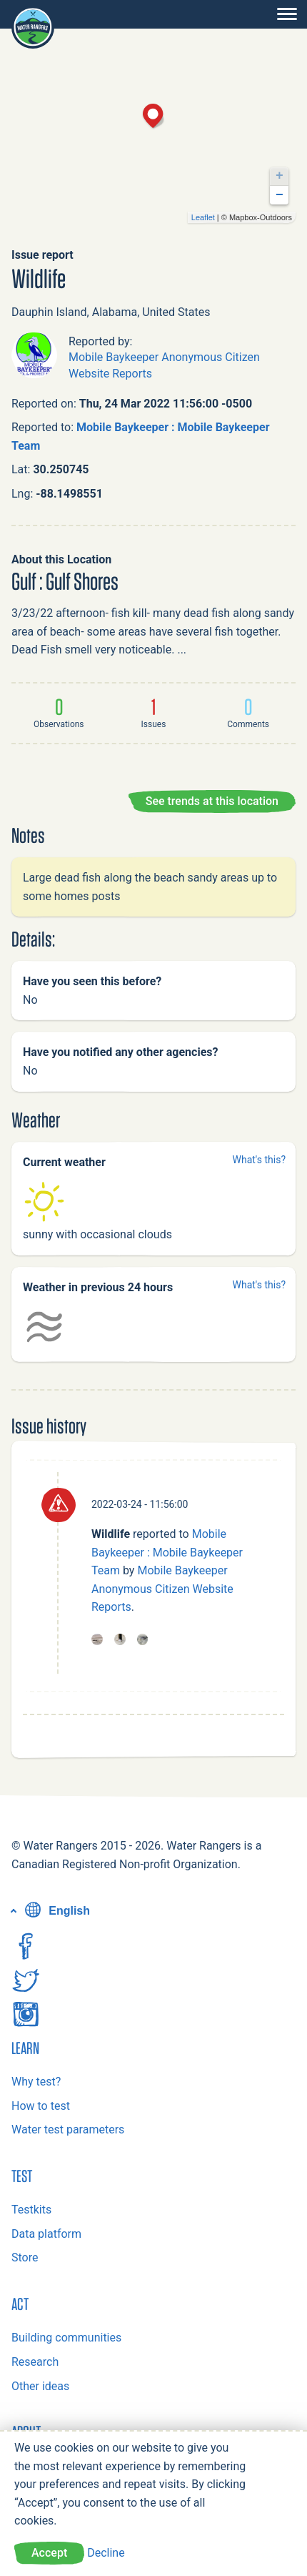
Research (35, 2362)
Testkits (31, 2209)
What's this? (259, 1159)
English (55, 1910)
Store (24, 2257)
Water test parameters (67, 2129)
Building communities (66, 2337)
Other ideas (40, 2386)
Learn (25, 2048)
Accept (49, 2553)
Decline (105, 2553)
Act (20, 2304)
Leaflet (203, 217)
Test (21, 2176)
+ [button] (279, 175)
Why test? (36, 2081)
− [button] (279, 195)
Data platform (46, 2234)
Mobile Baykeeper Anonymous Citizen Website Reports (162, 1589)
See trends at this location (212, 801)
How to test (40, 2106)
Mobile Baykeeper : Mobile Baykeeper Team (167, 1552)
